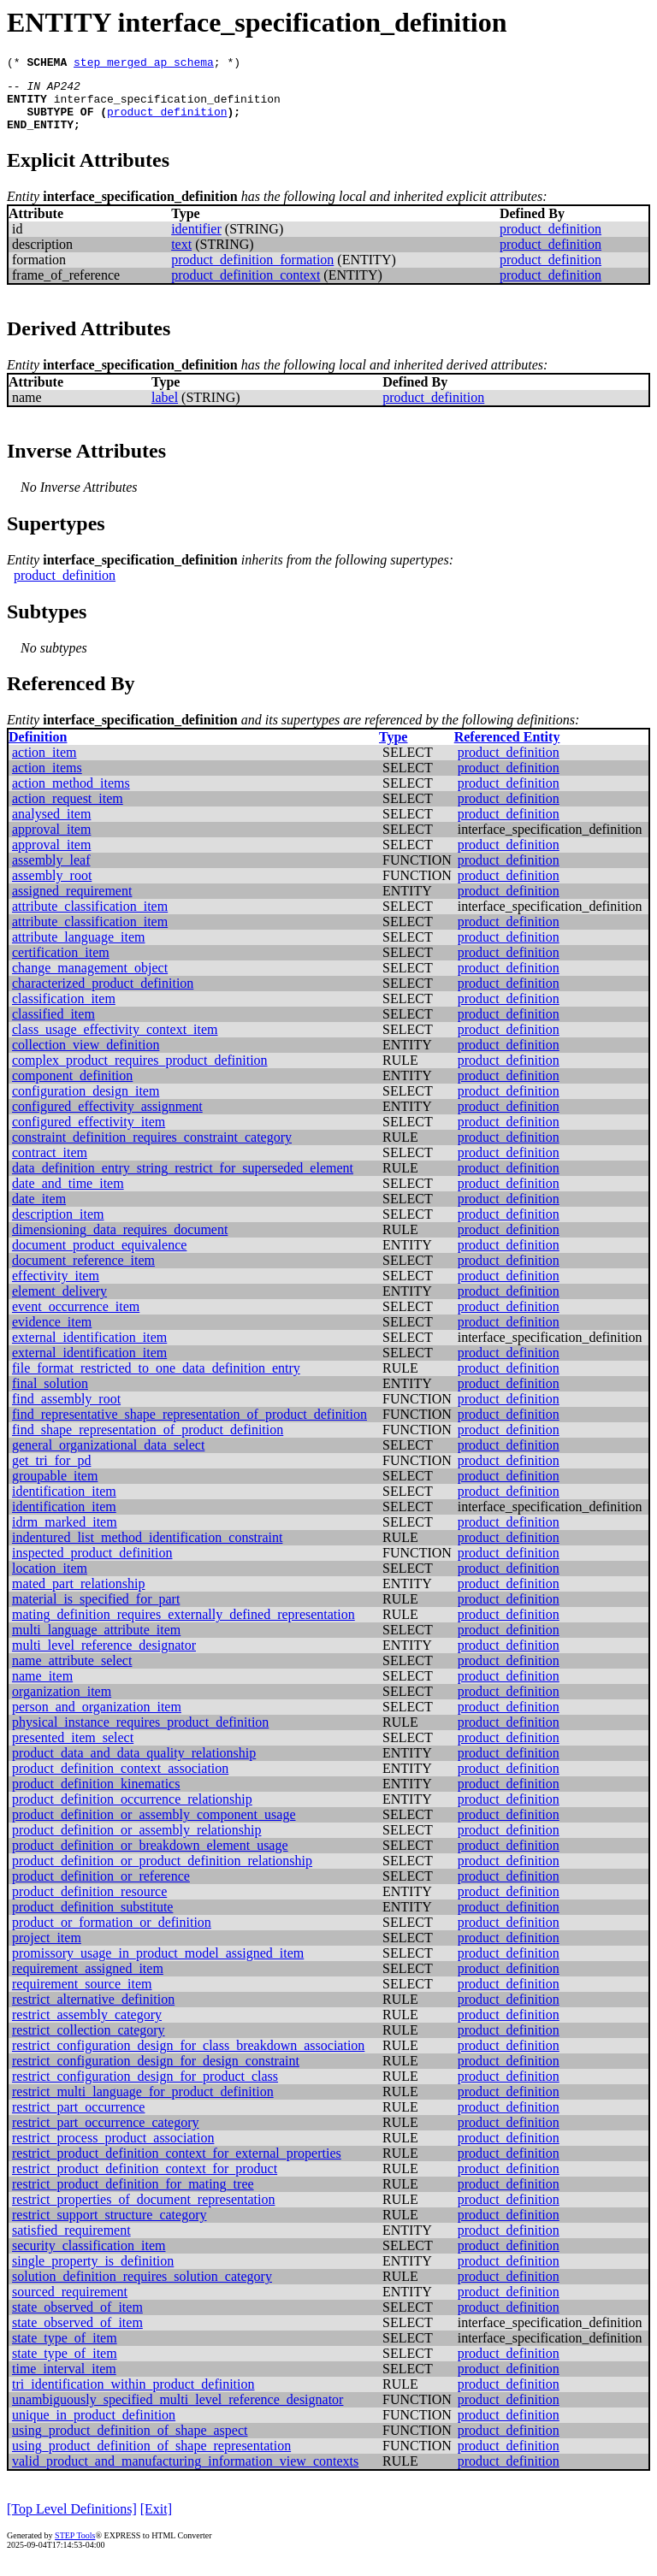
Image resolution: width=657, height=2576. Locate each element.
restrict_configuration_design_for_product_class (145, 2089)
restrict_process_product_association (113, 2150)
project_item (46, 1950)
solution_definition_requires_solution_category (142, 2289)
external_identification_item (89, 1350)
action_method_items (71, 796)
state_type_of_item (64, 2350)
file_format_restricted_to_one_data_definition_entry (156, 1381)
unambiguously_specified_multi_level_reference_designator (177, 2412)
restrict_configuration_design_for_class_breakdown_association (188, 2058)
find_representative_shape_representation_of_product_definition (189, 1427)
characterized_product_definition (102, 996)
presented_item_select (72, 1750)
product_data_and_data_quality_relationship (134, 1765)
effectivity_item (55, 1288)
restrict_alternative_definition (93, 2012)
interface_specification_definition (167, 106)
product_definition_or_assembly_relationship (137, 1842)
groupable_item (55, 1488)
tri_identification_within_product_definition (133, 2397)
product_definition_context (245, 288)
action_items (47, 780)
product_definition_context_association (120, 1781)
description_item (58, 1227)
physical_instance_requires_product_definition (140, 1735)
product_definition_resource (89, 1904)
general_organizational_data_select (108, 1457)
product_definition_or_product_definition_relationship (162, 1873)
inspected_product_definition (92, 1565)
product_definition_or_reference (101, 1889)
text (181, 257)
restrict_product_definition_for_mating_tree (133, 2196)
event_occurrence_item (75, 1319)
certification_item (61, 965)
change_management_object (90, 980)
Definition (38, 749)
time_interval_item (64, 2381)
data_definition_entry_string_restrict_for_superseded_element (182, 1180)
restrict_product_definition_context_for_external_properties (176, 2166)
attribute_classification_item (90, 919)
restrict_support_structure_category (109, 2227)
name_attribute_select (72, 1673)
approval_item (51, 842)
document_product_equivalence (99, 1257)
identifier (196, 241)
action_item (44, 765)
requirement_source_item (82, 1996)
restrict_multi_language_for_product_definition (143, 2104)
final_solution (50, 1396)
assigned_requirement (72, 903)
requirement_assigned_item (87, 1981)
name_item (42, 1688)
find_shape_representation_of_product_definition (147, 1442)
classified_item (53, 1026)
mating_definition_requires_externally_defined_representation (183, 1627)
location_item (49, 1581)
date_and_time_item (68, 1196)
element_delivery (59, 1304)
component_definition (72, 1088)
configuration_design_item (85, 1103)
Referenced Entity (507, 749)
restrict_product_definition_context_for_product (144, 2181)
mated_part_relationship (78, 1596)
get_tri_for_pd (51, 1473)
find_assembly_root (66, 1411)
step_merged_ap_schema (144, 64)
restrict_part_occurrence (78, 2119)
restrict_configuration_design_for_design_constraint (155, 2073)
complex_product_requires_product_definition (140, 1073)
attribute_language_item (78, 949)
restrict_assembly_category (87, 2027)
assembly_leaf (51, 873)
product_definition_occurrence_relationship (132, 1812)
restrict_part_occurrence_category (105, 2135)
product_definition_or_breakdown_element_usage (150, 1858)
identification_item (64, 1504)
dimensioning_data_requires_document (120, 1242)
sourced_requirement (69, 2304)
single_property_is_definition (93, 2273)
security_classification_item (89, 2258)
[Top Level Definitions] (72, 2521)
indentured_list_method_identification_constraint (147, 1550)
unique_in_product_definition (93, 2427)
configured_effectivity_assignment (107, 1119)
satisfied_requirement (71, 2243)
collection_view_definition (85, 1057)
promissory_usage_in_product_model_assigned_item (158, 1966)
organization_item (61, 1704)
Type (393, 749)
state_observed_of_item (77, 2320)
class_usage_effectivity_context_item (115, 1042)
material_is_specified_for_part (96, 1611)
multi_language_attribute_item (96, 1642)
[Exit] (156, 2521)
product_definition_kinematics (96, 1796)
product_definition (167, 121)
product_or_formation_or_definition (111, 1935)
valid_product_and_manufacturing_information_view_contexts (185, 2474)
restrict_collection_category (88, 2042)
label (164, 410)
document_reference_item (83, 1273)
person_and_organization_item (96, 1719)
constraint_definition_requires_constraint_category (152, 1150)
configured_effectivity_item (88, 1134)
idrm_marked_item (64, 1534)
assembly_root (52, 888)
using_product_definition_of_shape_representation (151, 2458)
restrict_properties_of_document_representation (143, 2212)
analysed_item (51, 826)
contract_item (49, 1165)
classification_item (63, 1011)
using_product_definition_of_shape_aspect (130, 2443)
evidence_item (52, 1334)
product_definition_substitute (92, 1919)
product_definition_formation (252, 272)
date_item (39, 1211)
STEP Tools (75, 2548)
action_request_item (67, 811)
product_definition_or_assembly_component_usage (153, 1827)
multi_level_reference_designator (104, 1658)
